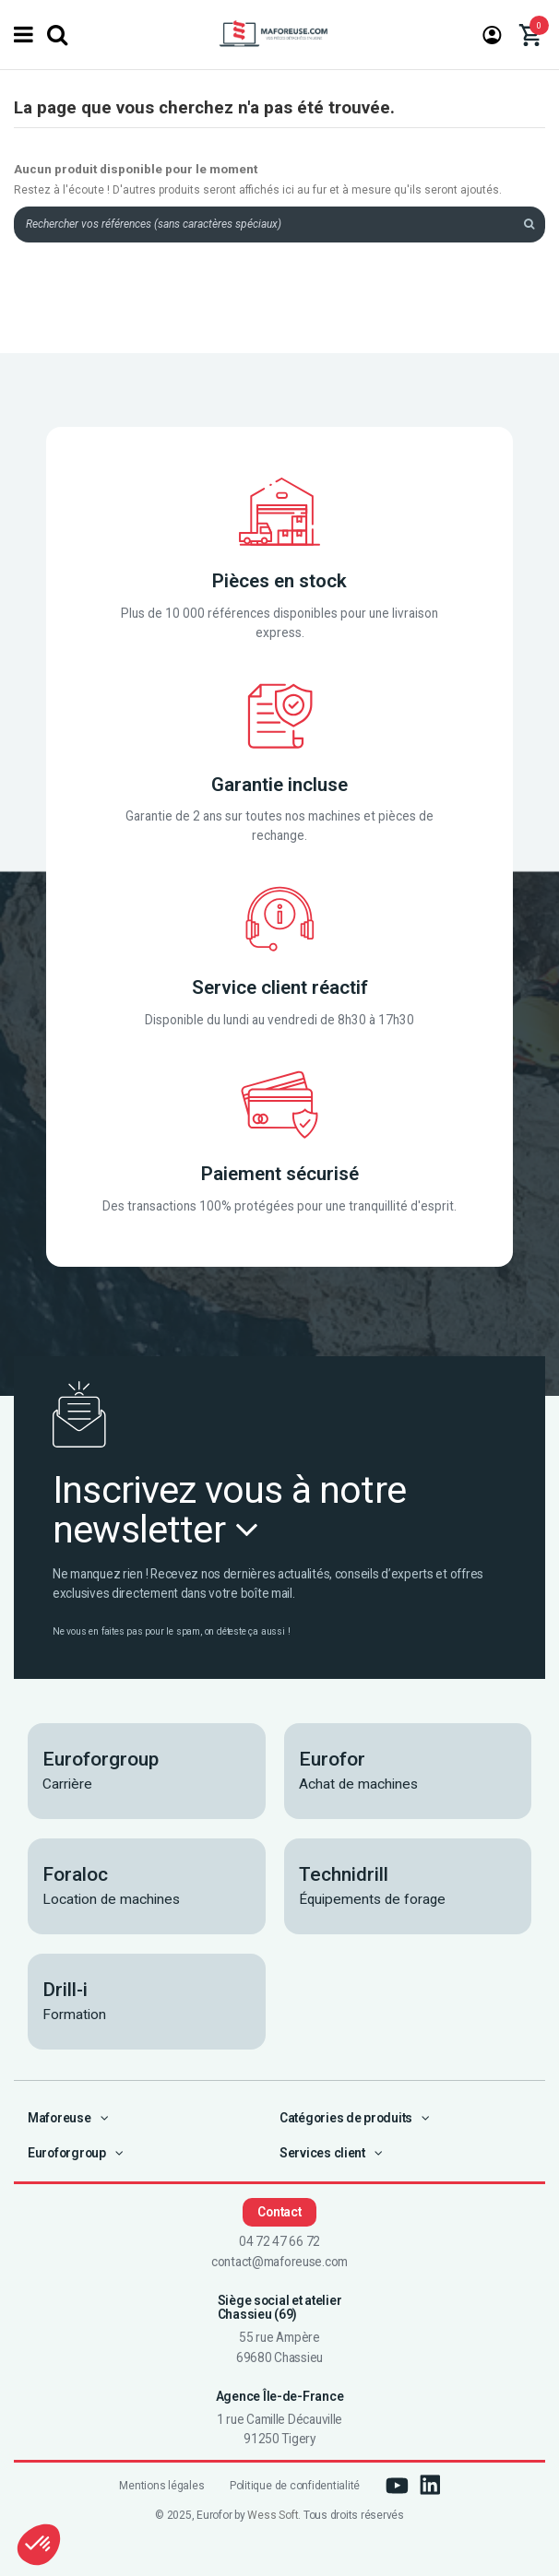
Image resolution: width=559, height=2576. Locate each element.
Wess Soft (272, 2515)
